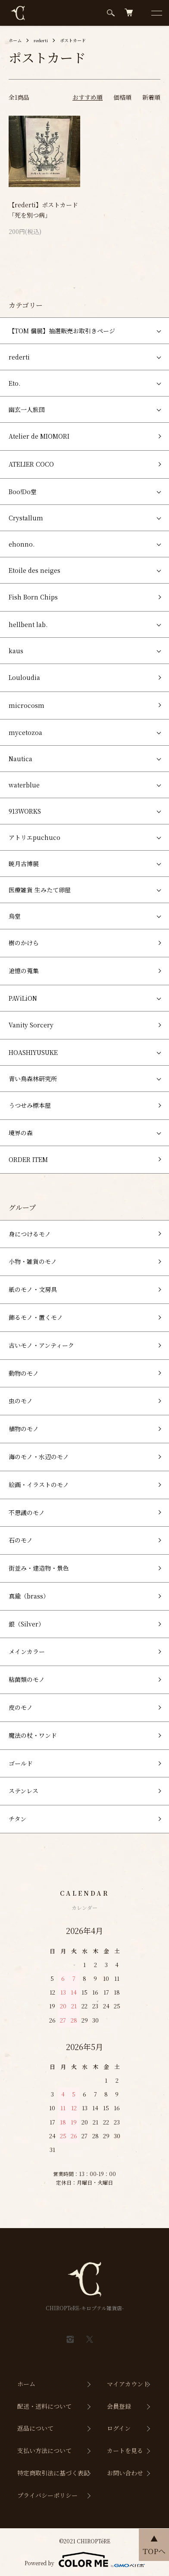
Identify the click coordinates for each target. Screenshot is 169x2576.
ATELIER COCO (31, 464)
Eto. (14, 383)
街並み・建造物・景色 (39, 1568)
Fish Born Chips (33, 597)
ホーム (15, 40)
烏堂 (15, 916)
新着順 (151, 97)
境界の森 (21, 1132)
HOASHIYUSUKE (33, 1052)
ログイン (119, 2428)
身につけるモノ (30, 1234)
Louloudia (24, 677)
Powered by (85, 2559)
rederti (41, 40)
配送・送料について (44, 2406)
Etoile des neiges (34, 570)
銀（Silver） (26, 1624)
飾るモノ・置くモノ (36, 1317)
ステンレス (23, 1790)
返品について (35, 2428)
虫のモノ (21, 1400)
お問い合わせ (125, 2472)
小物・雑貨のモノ (33, 1261)
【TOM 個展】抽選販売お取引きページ (62, 330)
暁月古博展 (24, 863)
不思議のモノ (27, 1512)
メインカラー (27, 1651)
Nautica (20, 758)
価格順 (122, 97)
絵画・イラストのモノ (39, 1484)
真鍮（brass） (29, 1596)
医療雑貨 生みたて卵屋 (40, 889)
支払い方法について (44, 2450)
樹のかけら (24, 942)
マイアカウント (128, 2383)
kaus (16, 650)
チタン (17, 1818)
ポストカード (73, 40)
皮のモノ (21, 1707)
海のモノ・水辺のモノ (39, 1456)
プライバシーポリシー (47, 2495)
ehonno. (21, 544)
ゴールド (21, 1763)
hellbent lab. (28, 624)
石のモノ (21, 1540)
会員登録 (119, 2406)
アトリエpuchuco (34, 837)
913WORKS (25, 811)
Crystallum (26, 517)
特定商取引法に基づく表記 (53, 2472)
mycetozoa (25, 732)
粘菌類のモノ (27, 1679)
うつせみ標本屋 (30, 1105)
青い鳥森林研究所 (33, 1078)
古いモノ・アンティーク (41, 1345)
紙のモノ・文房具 (33, 1289)
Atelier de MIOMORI (39, 436)
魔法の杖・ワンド (33, 1735)
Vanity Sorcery (31, 1025)
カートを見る (125, 2450)
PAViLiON (23, 998)
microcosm (26, 705)
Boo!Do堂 (23, 491)
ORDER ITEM (28, 1159)
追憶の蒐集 (24, 970)
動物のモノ (24, 1373)
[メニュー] (156, 13)
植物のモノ (24, 1428)
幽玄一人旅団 (27, 409)
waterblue (24, 785)
